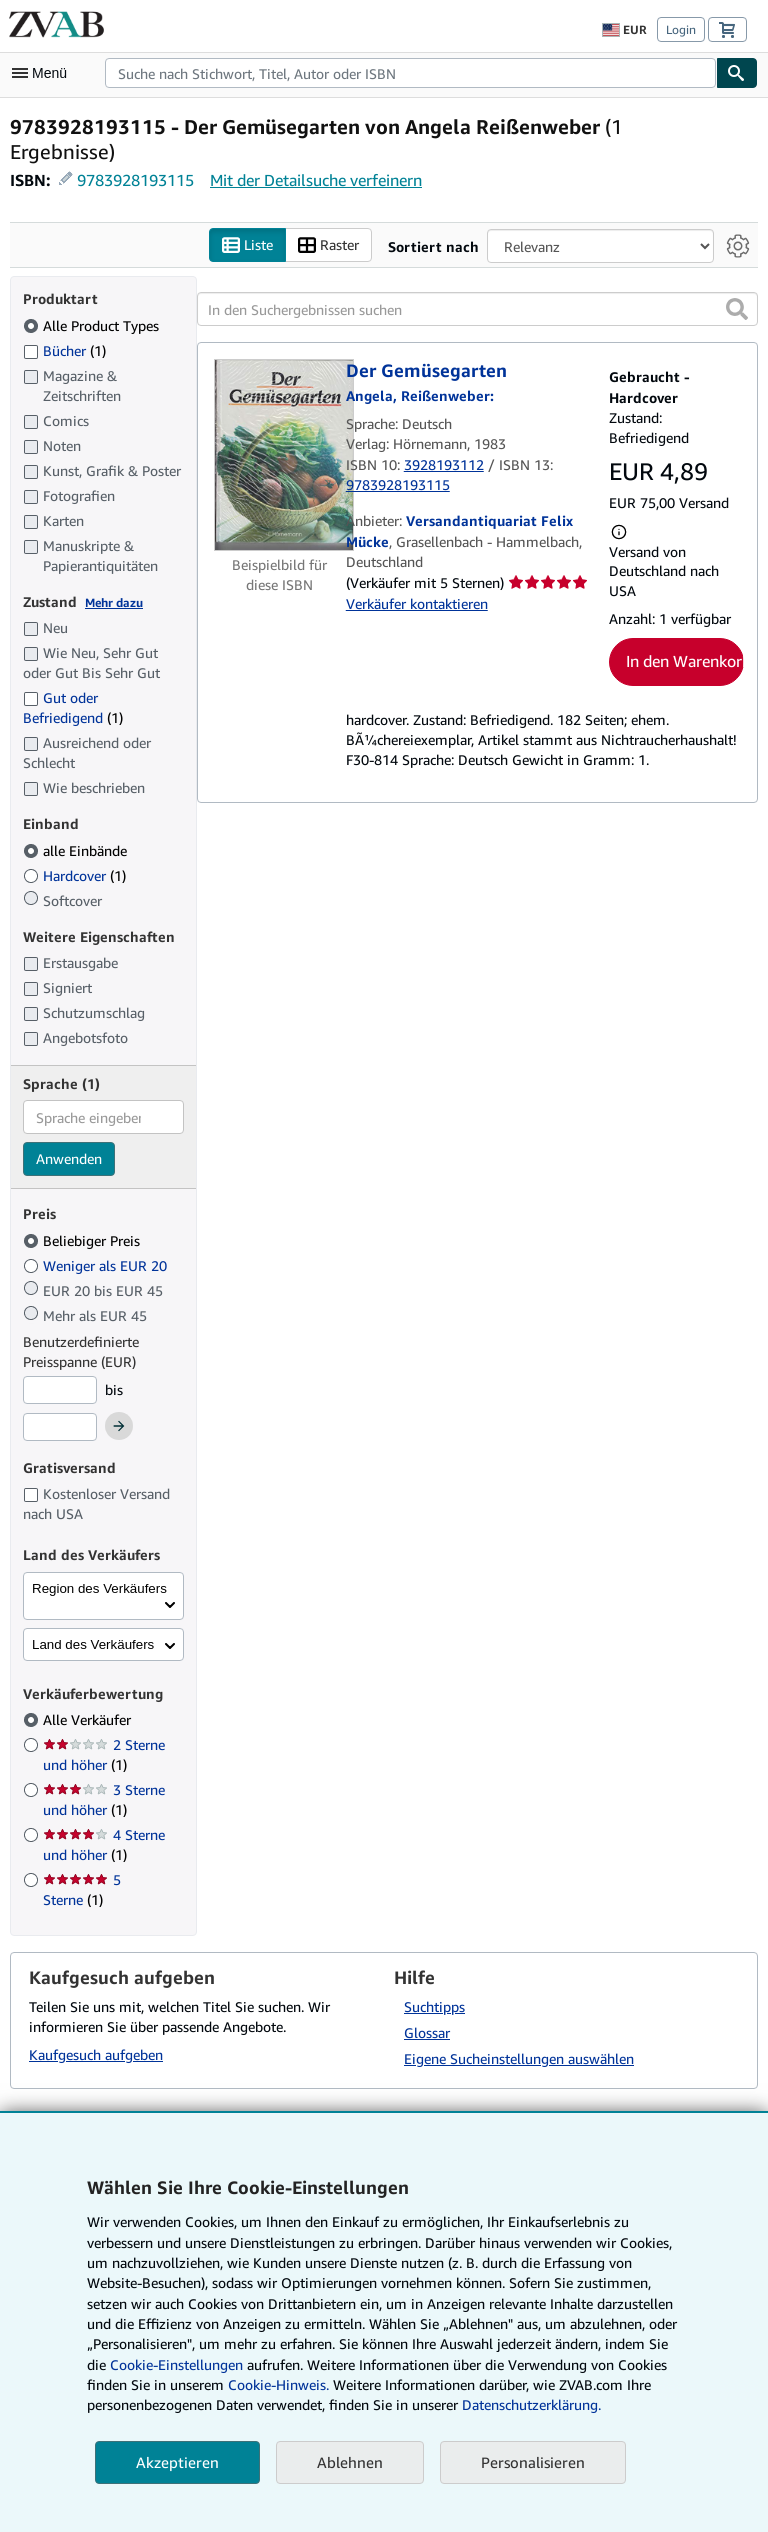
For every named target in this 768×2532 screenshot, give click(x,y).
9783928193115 (135, 180)
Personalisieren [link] (533, 2462)
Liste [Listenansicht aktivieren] (247, 245)
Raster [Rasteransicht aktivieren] (328, 245)
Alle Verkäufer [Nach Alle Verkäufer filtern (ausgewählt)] (89, 1719)
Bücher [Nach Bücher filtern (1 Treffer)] (64, 350)
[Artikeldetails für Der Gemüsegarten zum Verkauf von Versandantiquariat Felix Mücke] (280, 455)
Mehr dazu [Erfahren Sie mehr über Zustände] (114, 602)
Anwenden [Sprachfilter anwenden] (69, 1158)
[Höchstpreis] (60, 1427)
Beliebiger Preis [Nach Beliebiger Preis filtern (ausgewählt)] (83, 1240)
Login (681, 29)
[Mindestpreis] (60, 1390)
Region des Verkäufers (99, 1588)
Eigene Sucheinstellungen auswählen (519, 2058)
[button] (737, 309)
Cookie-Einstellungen (176, 2364)
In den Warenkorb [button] (685, 661)
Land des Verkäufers (93, 1644)
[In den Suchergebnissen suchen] (477, 309)
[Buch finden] (737, 73)
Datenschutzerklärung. (531, 2404)
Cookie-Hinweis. (278, 2384)
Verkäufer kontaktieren (417, 603)
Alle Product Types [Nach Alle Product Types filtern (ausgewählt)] (93, 325)
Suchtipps (434, 2006)
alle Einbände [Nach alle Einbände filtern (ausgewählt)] (77, 850)
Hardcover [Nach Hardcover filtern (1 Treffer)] (74, 875)
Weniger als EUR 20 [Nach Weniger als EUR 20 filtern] (97, 1265)
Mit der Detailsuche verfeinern (316, 180)
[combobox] (410, 73)
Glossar (427, 2032)
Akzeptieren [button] (177, 2462)
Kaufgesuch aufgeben (96, 2054)
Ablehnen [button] (350, 2462)
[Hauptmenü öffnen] (44, 73)
